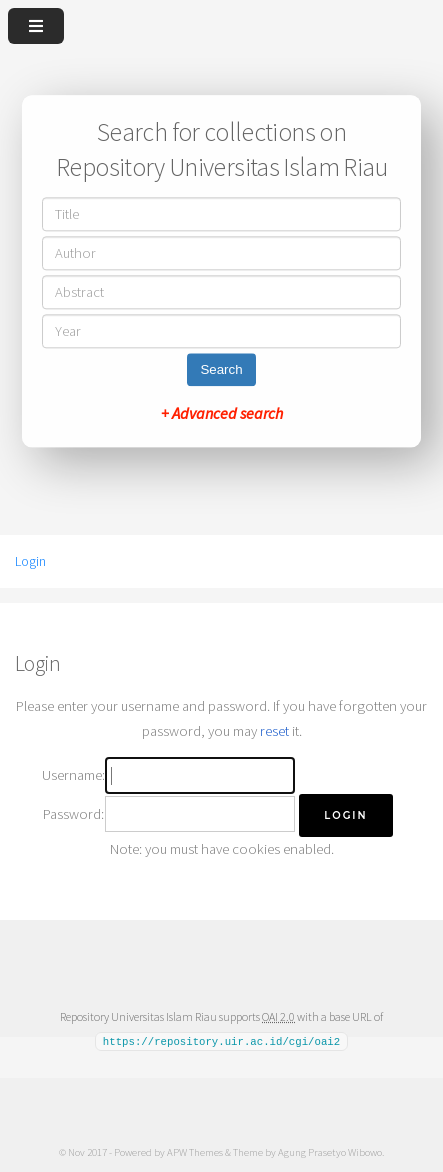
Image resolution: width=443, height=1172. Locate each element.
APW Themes (195, 1151)
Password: (73, 814)
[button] (345, 815)
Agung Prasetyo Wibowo (330, 1151)
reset (274, 731)
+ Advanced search (222, 414)
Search (221, 370)
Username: (73, 775)
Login (30, 561)
